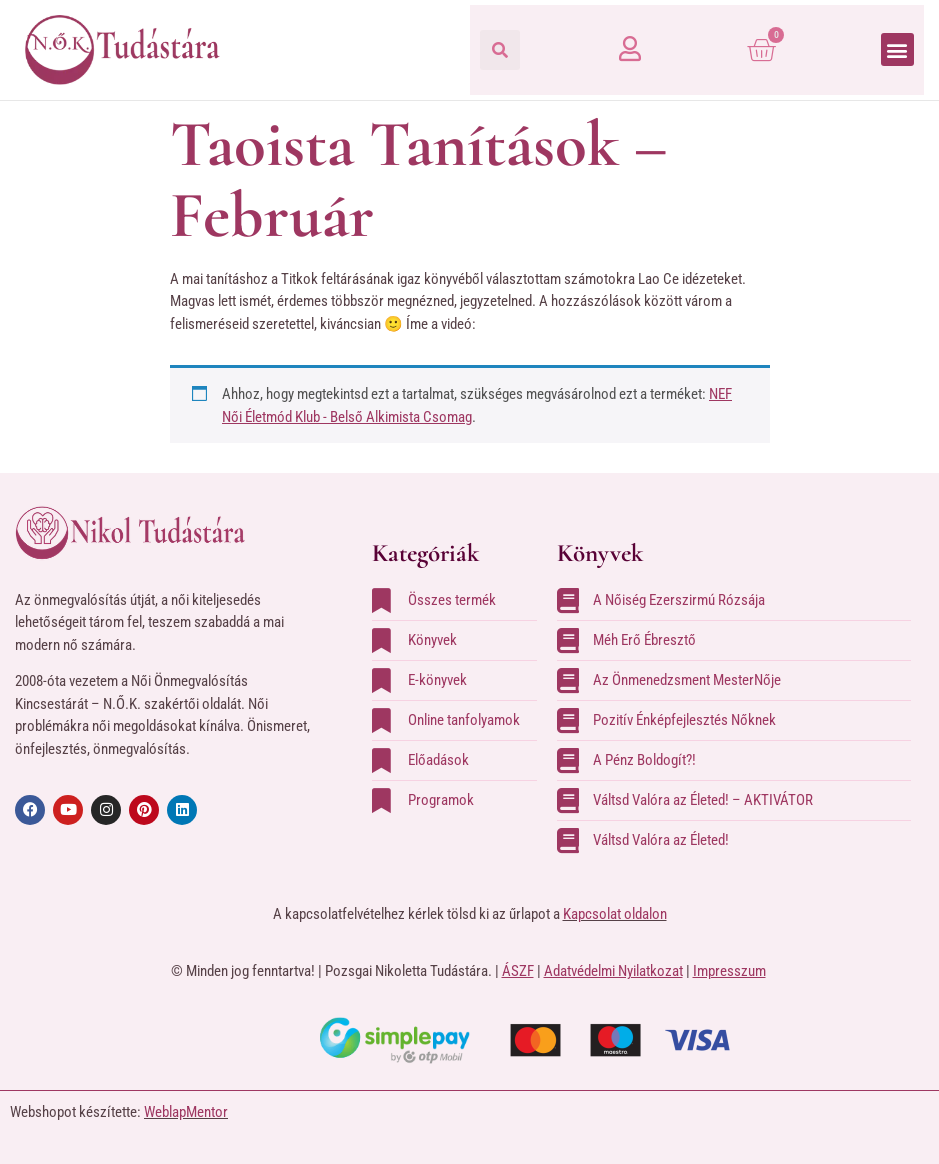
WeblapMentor (186, 1112)
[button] (500, 50)
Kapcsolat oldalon (615, 914)
